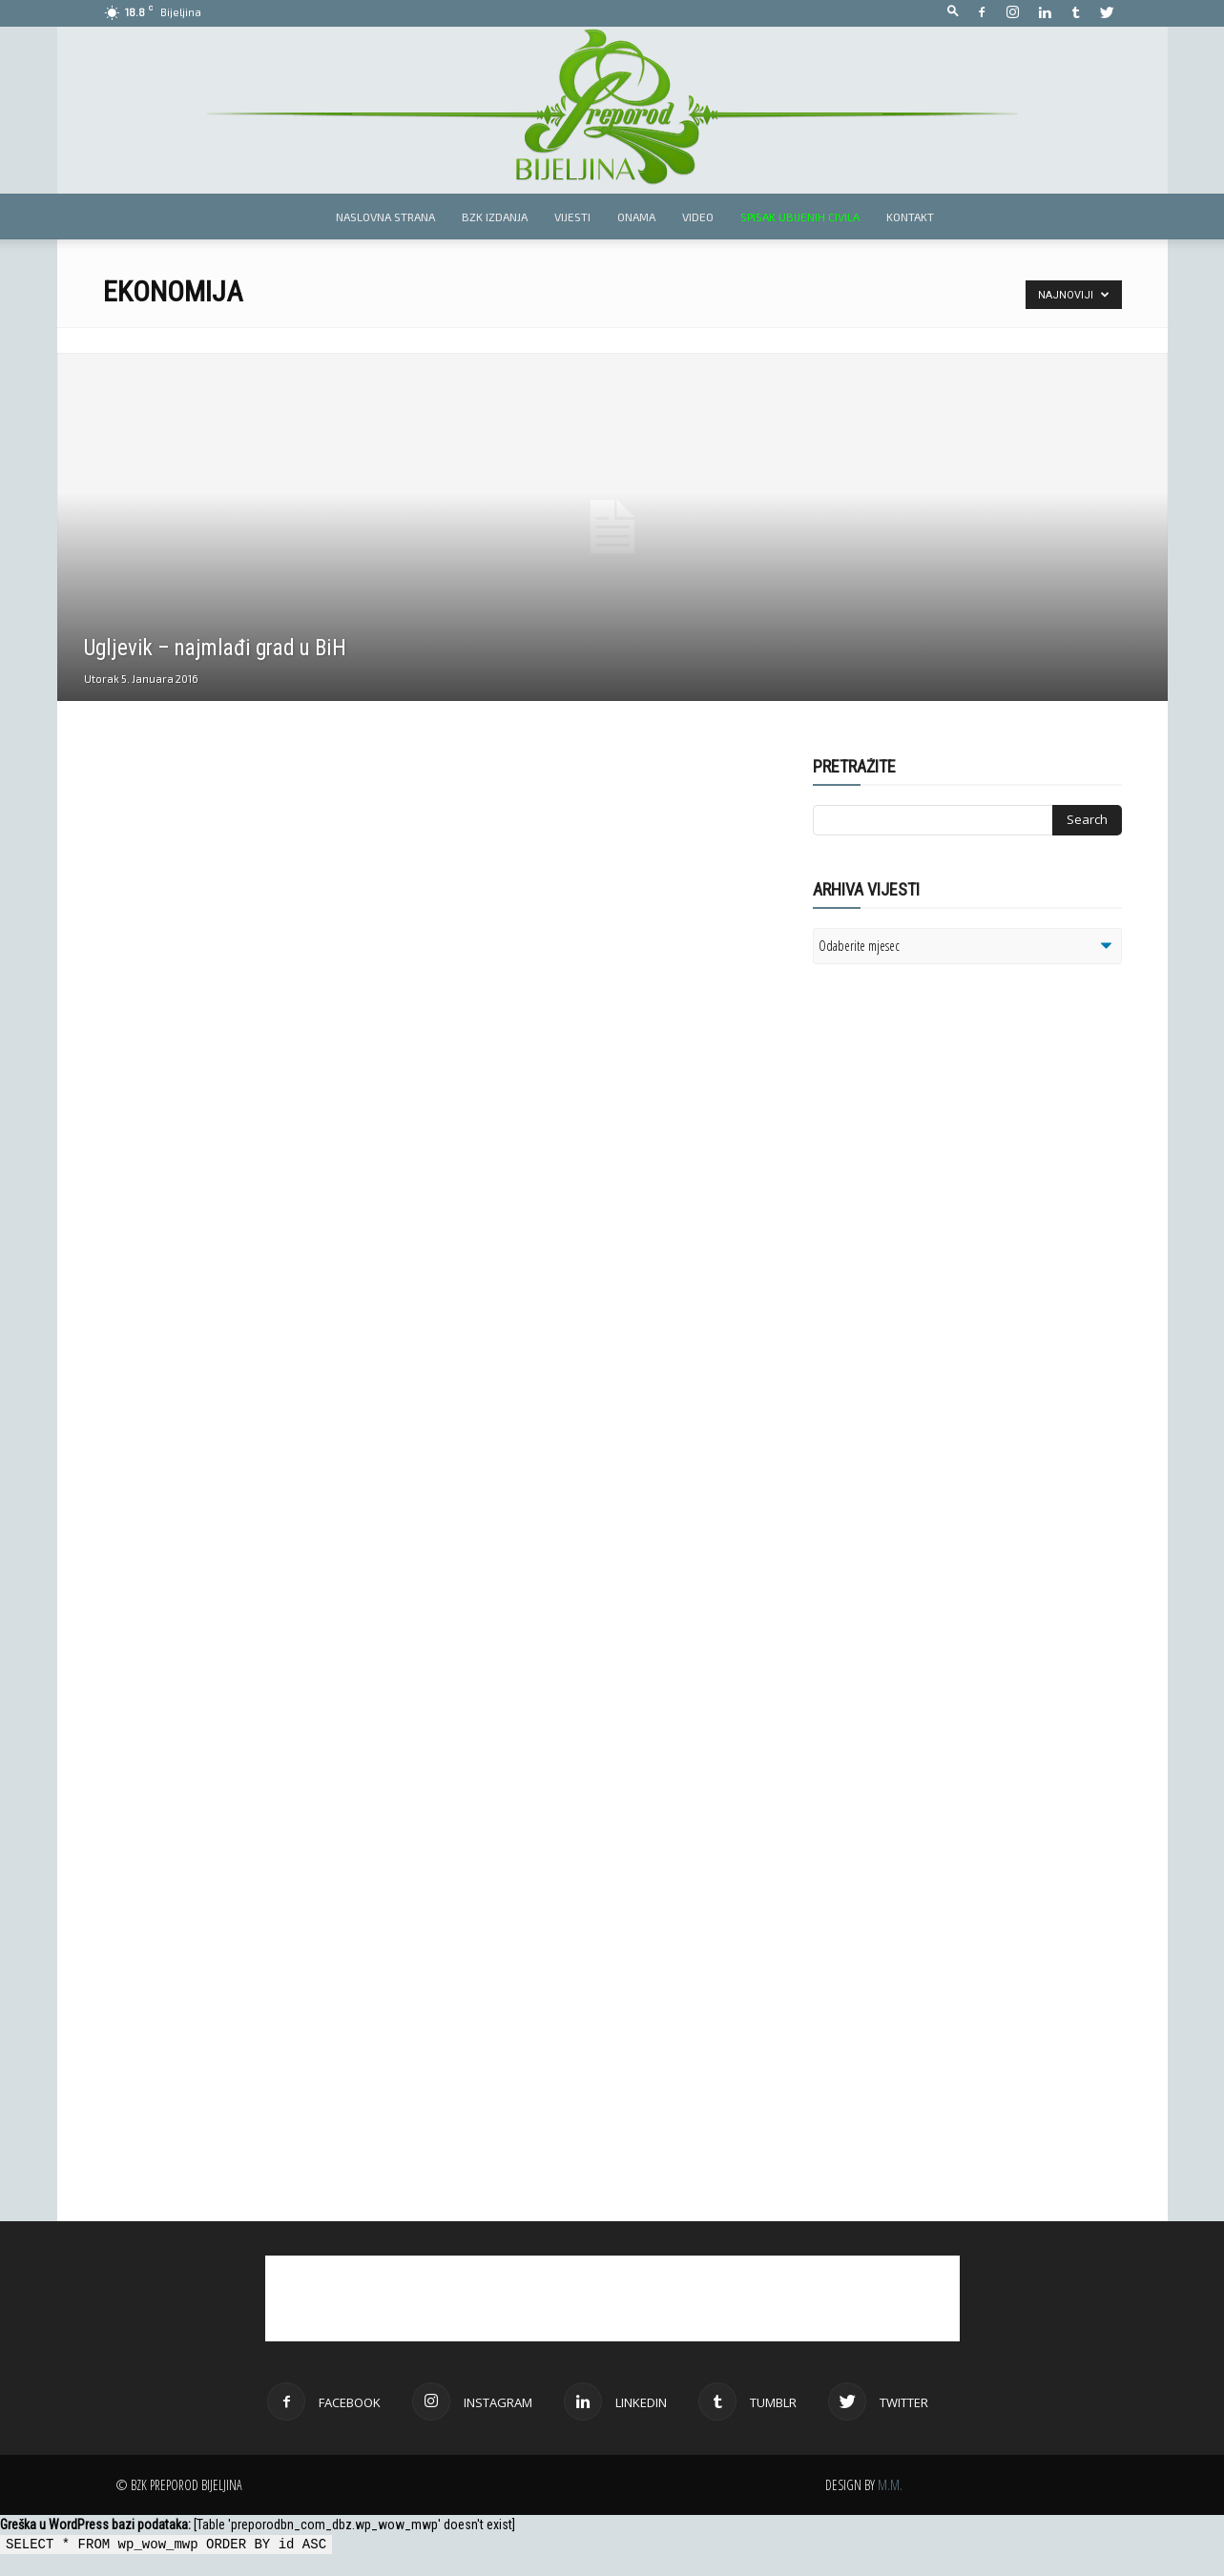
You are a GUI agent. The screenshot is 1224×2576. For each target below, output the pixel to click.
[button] (953, 12)
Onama (636, 216)
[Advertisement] (961, 1224)
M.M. (890, 2485)
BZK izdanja (495, 216)
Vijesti (572, 216)
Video (698, 216)
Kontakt (910, 216)
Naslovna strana (385, 216)
